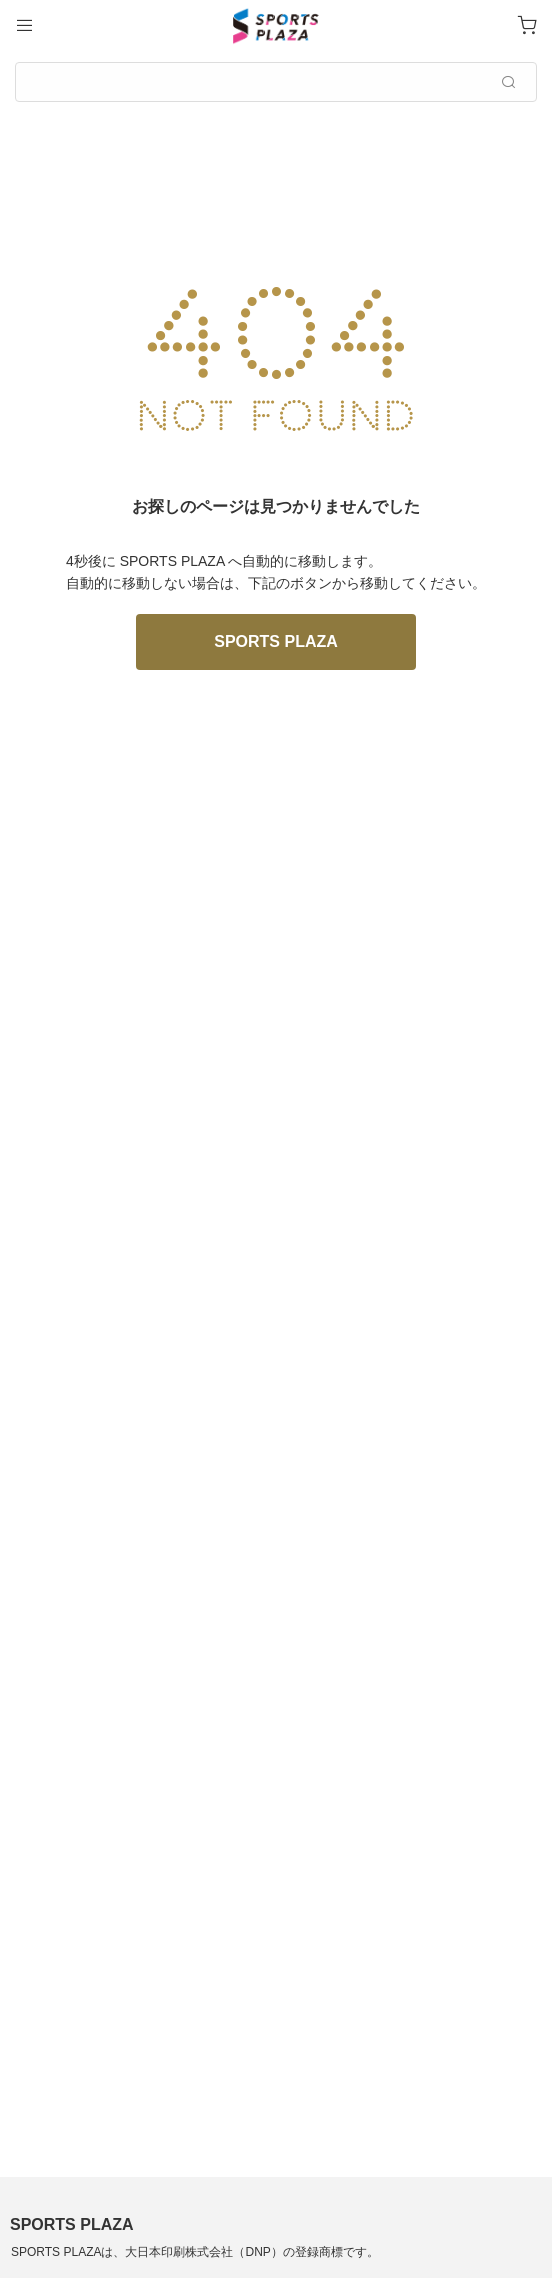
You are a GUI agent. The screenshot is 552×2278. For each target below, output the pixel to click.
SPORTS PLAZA (276, 641)
